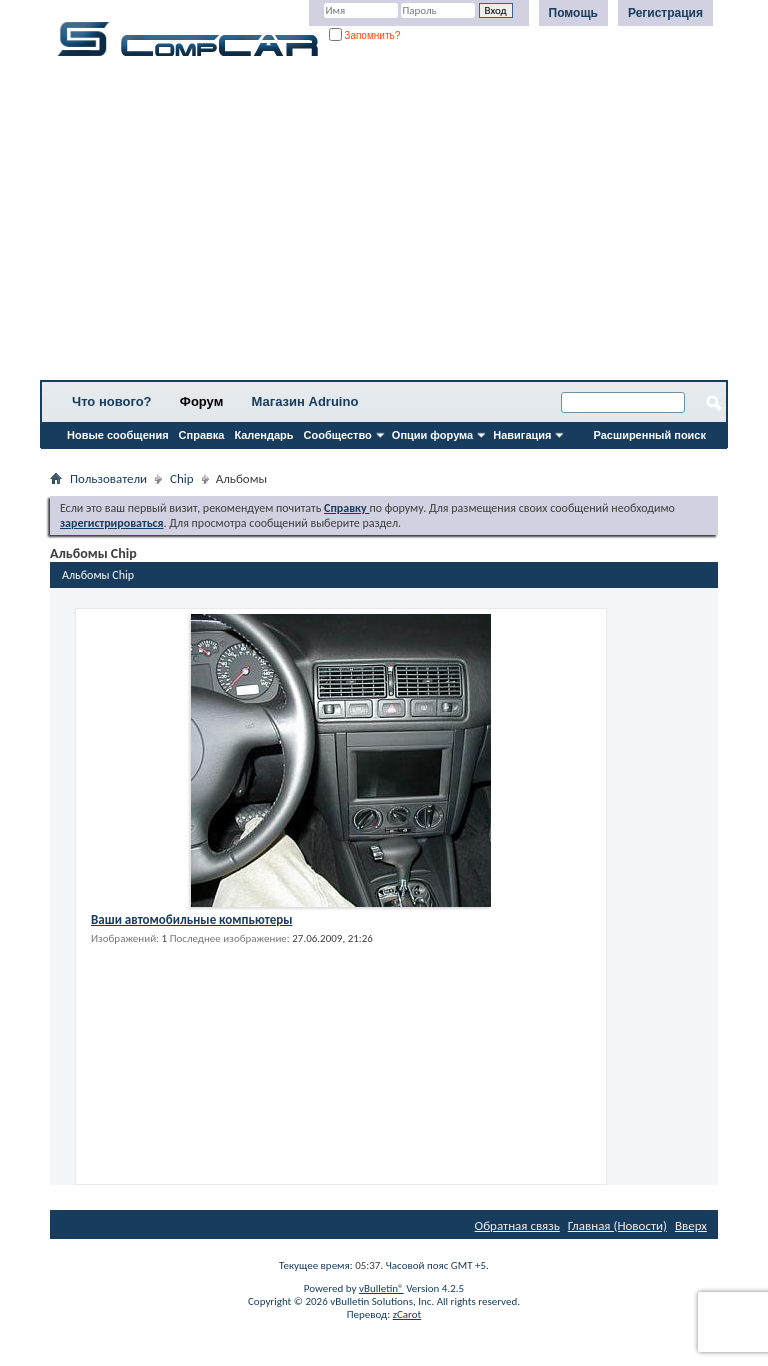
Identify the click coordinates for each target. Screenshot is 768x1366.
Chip (182, 478)
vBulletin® (381, 1288)
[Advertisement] (384, 225)
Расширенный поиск (650, 435)
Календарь (263, 435)
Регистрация (665, 13)
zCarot (407, 1314)
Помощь (573, 13)
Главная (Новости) (617, 1225)
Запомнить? (365, 35)
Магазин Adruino (305, 401)
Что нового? (112, 401)
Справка (202, 435)
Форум (201, 401)
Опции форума (432, 435)
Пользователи (108, 478)
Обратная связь (517, 1225)
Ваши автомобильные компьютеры (191, 919)
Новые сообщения (118, 435)
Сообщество (338, 435)
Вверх (691, 1225)
